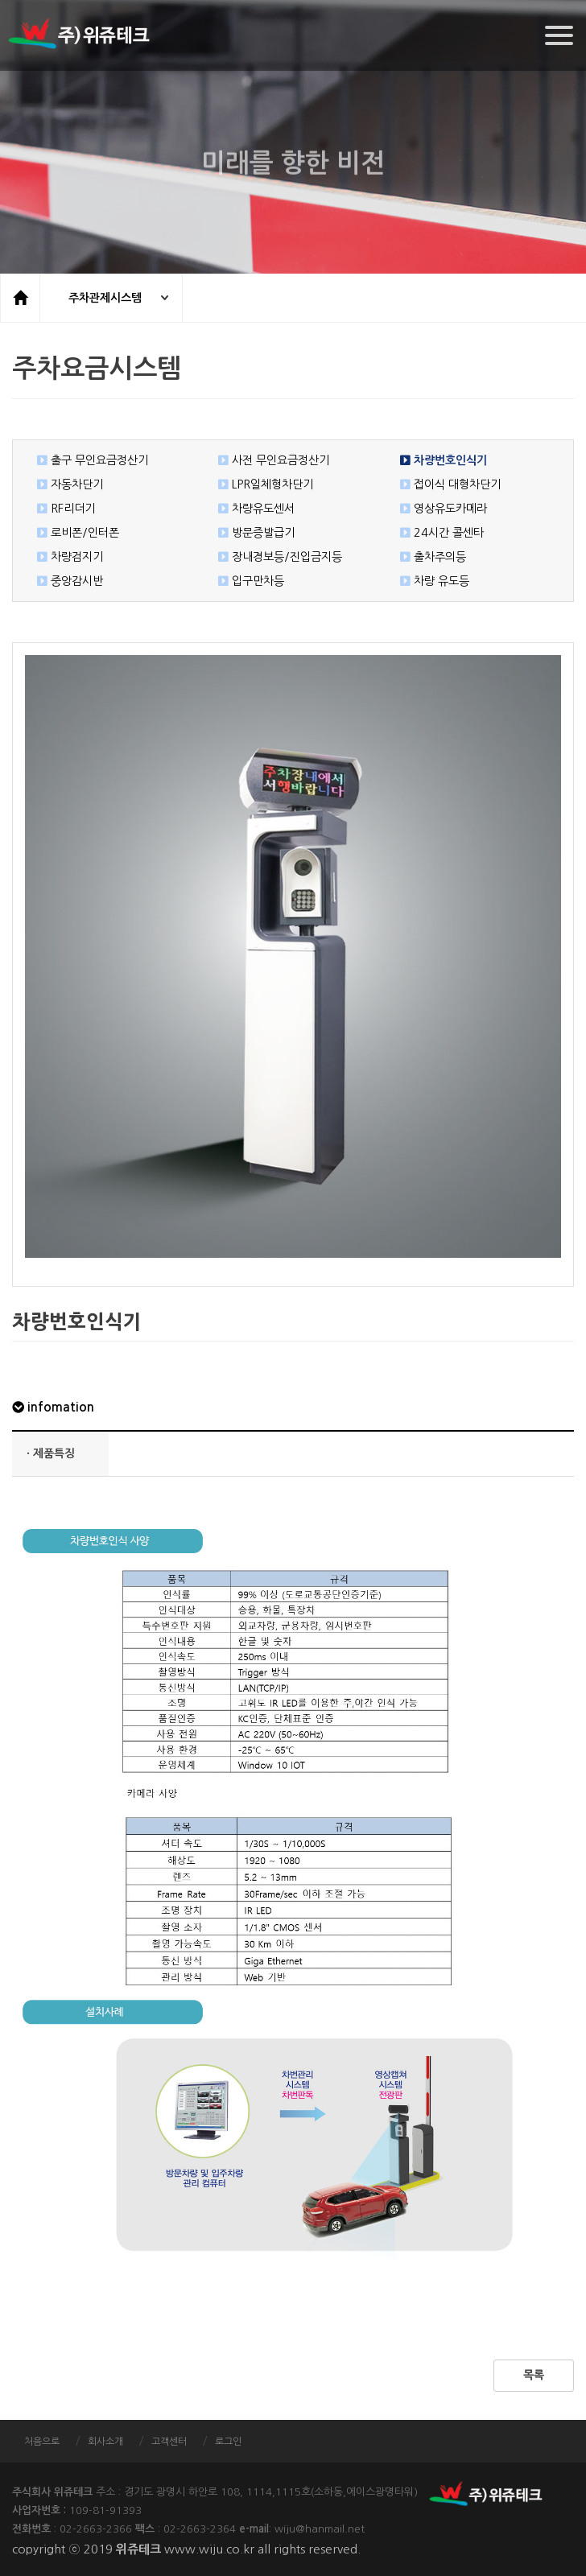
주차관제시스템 (105, 297)
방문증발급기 (252, 532)
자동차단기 (66, 484)
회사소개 (105, 2441)
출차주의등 (429, 557)
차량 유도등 (430, 581)
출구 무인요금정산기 (88, 460)
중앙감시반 (66, 581)
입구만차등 (247, 581)
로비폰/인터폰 (74, 532)
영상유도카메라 (439, 508)
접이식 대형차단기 (446, 484)
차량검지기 (66, 557)
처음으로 (42, 2441)
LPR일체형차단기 (261, 484)
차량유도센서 (252, 508)
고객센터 (169, 2441)
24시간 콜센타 (438, 532)
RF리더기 (62, 508)
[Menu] (559, 35)
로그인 (228, 2441)
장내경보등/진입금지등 (276, 557)
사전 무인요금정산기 (269, 460)
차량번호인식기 (439, 460)
